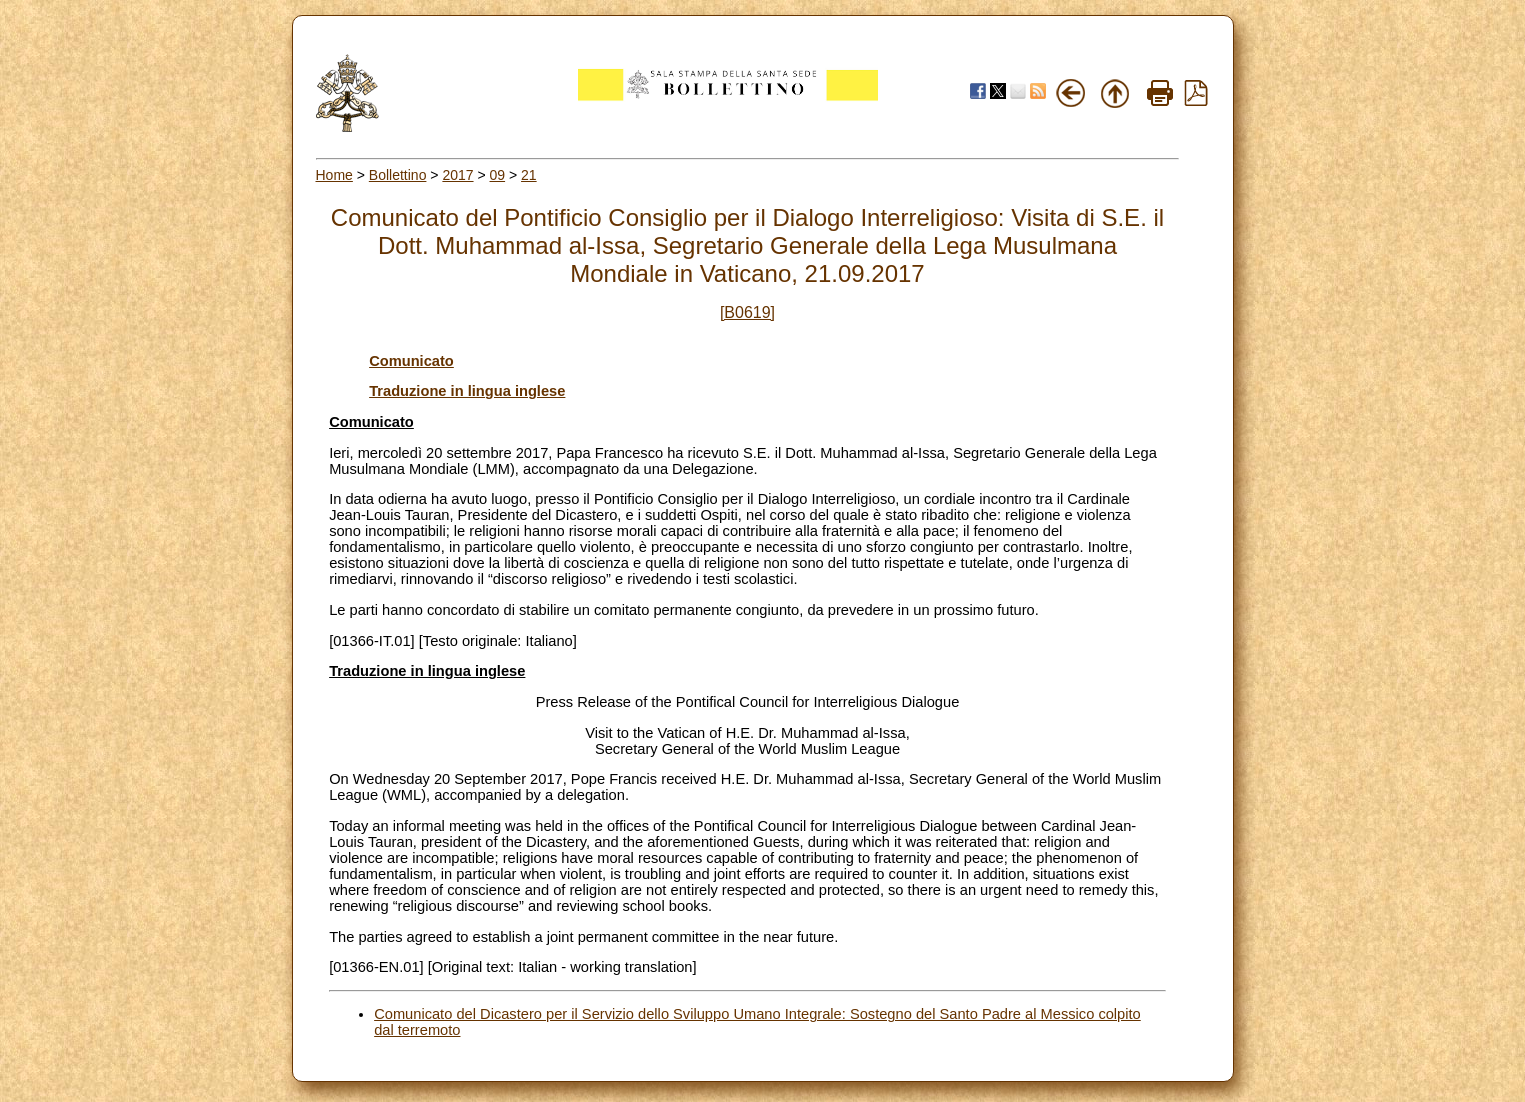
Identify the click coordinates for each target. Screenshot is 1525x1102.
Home (334, 175)
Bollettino (398, 175)
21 (529, 175)
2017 (457, 175)
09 (498, 175)
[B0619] (747, 312)
